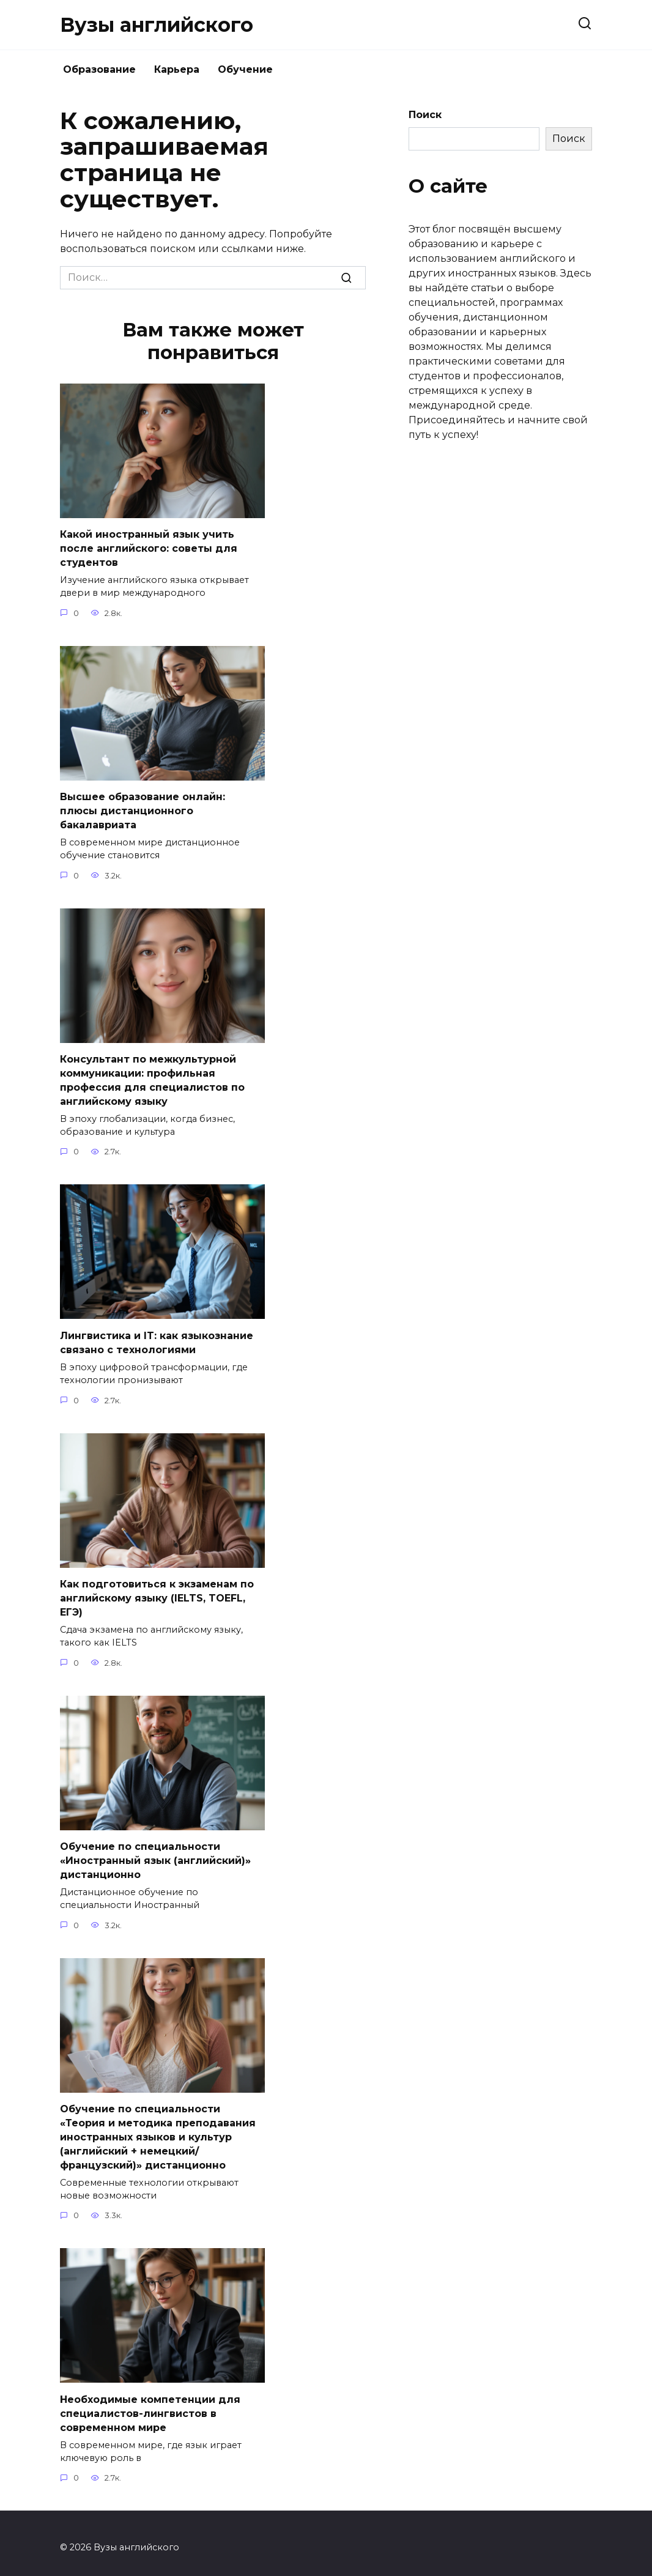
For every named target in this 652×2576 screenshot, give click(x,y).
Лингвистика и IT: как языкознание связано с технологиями (156, 1338)
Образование (99, 69)
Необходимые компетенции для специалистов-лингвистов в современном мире (150, 2405)
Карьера (176, 69)
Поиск (425, 115)
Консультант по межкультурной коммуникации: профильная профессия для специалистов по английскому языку (152, 1077)
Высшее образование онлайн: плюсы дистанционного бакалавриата (142, 809)
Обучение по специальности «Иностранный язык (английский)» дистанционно (155, 1854)
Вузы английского (156, 25)
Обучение (245, 69)
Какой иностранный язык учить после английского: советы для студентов (148, 548)
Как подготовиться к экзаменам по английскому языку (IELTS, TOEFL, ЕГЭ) (157, 1593)
